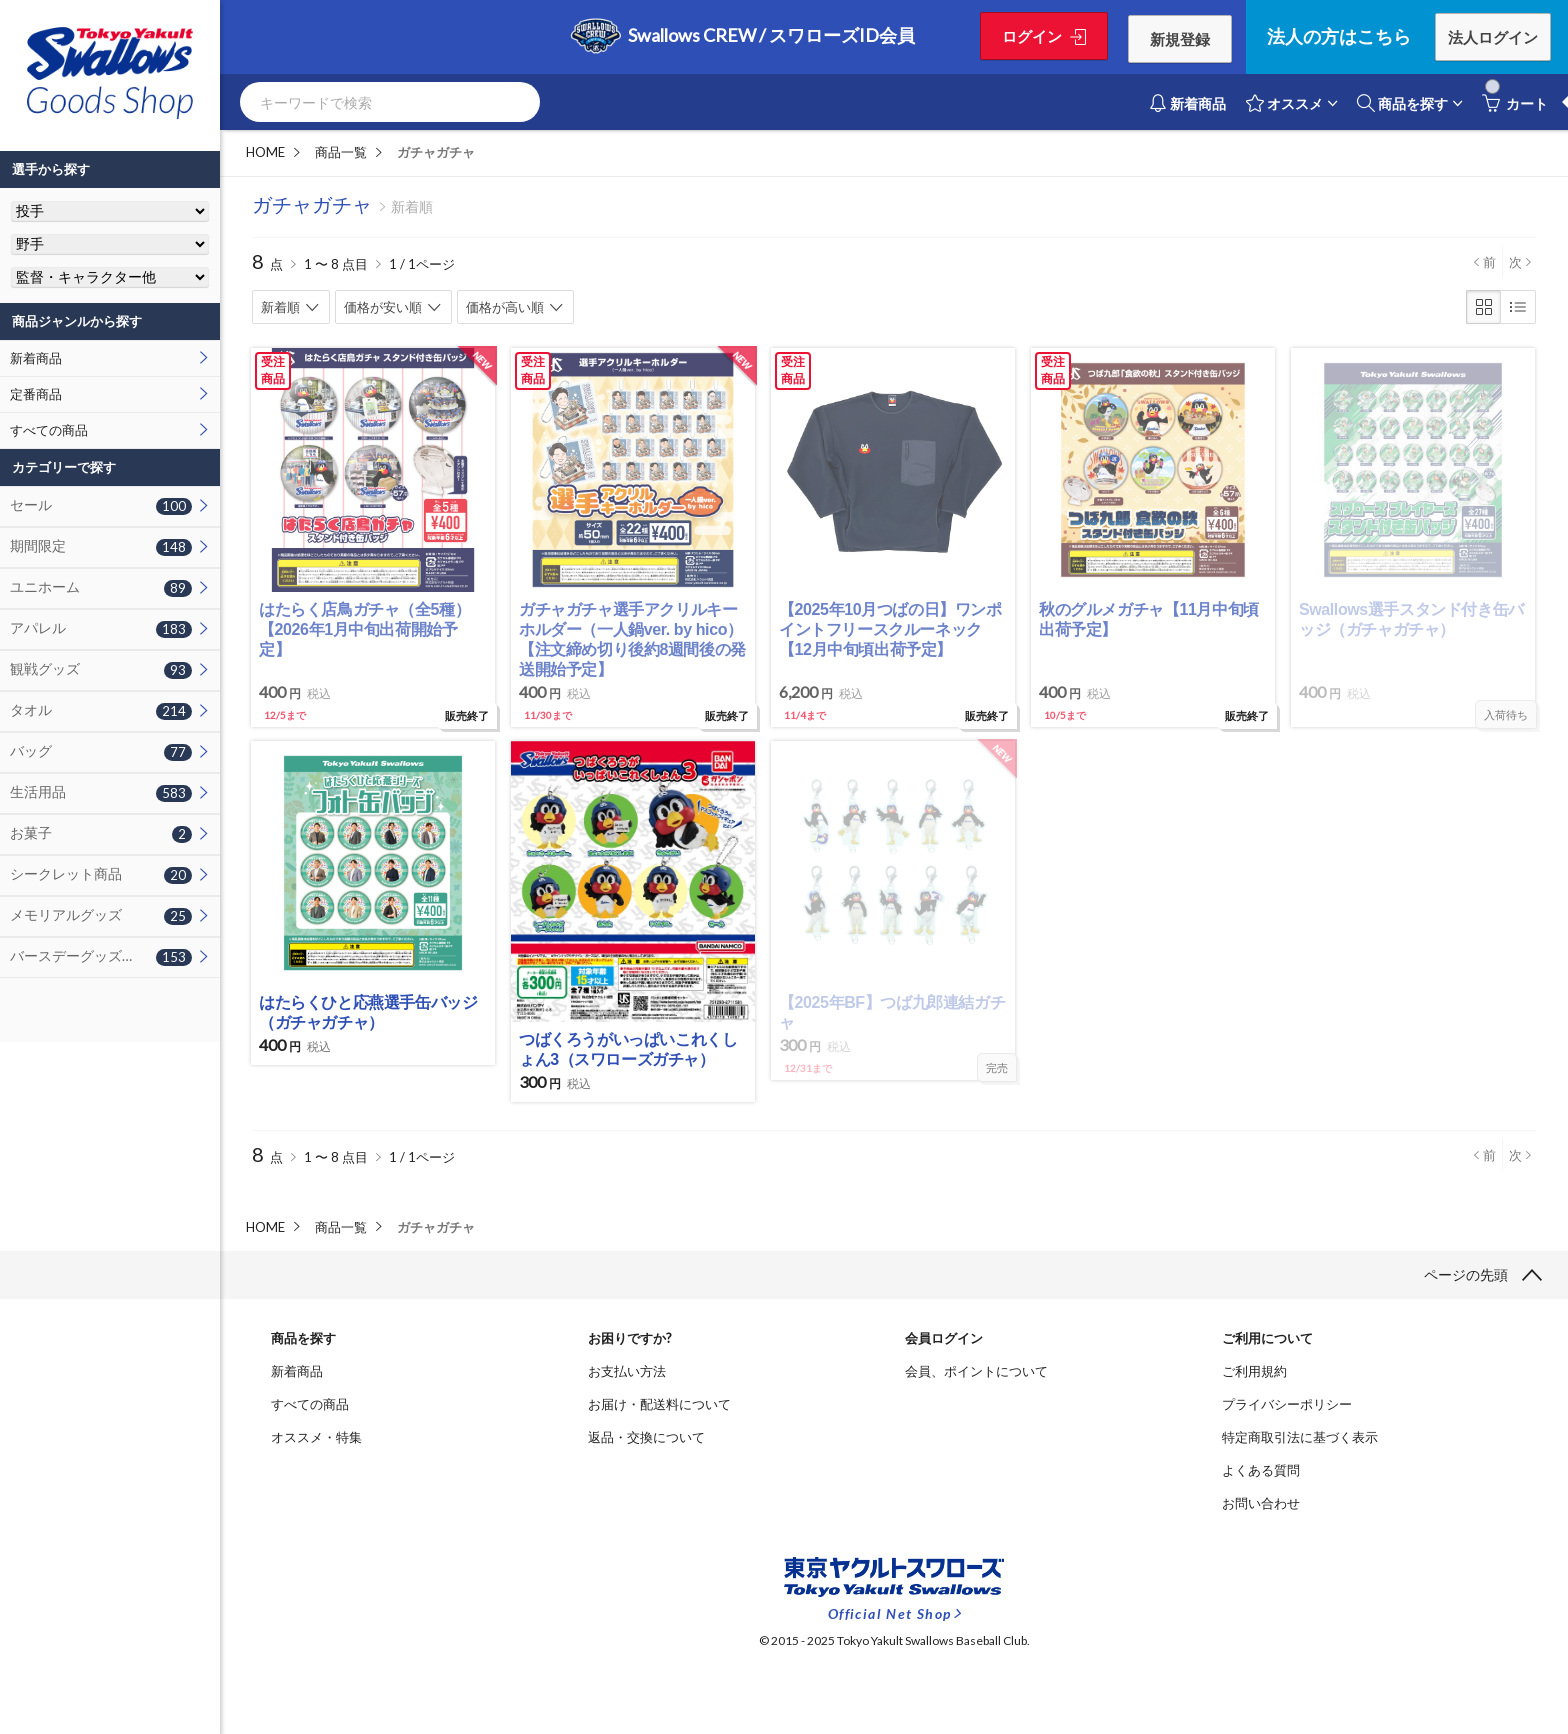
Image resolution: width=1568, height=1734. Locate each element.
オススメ (1284, 103)
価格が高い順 (505, 307)
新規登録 (1177, 39)
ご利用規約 (1254, 1371)
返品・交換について (646, 1437)
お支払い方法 (627, 1371)
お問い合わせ (1261, 1503)
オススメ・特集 (316, 1437)
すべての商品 (49, 430)
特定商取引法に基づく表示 (1300, 1437)
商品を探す (1402, 103)
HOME (265, 152)
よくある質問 (1261, 1470)
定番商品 (36, 394)
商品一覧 (341, 152)
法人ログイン (1493, 37)
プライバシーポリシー (1287, 1404)
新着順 (280, 307)
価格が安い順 (383, 307)
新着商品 (36, 358)
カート (1515, 103)
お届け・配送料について (659, 1404)
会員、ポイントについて (976, 1371)
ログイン (1035, 36)
